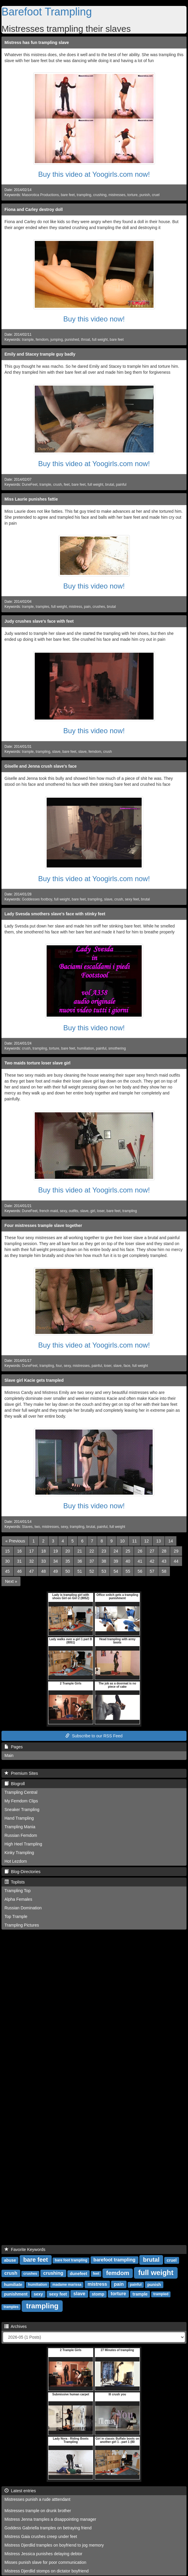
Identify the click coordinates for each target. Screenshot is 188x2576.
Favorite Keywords (24, 2249)
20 (67, 1551)
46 (19, 1571)
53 (104, 1571)
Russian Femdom (20, 1835)
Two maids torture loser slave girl (37, 1063)
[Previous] (15, 1541)
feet (67, 484)
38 (104, 1561)
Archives (15, 2326)
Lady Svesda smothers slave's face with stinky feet (54, 913)
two (37, 1527)
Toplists (14, 1882)
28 (164, 1551)
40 (128, 1561)
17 (31, 1551)
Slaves (27, 1527)
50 (67, 1571)
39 (115, 1561)
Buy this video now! (94, 319)
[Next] (11, 1581)
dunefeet (78, 2273)
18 (43, 1551)
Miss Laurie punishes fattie (31, 499)
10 (122, 1541)
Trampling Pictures (21, 1925)
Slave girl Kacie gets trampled (34, 1380)
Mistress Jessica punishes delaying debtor (43, 2553)
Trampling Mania (19, 1826)
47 (31, 1571)
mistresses (116, 195)
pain (87, 607)
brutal (109, 484)
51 (79, 1571)
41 (140, 1561)
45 (7, 1571)
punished (72, 339)
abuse (10, 2260)
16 (19, 1551)
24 (115, 1551)
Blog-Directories (22, 1871)
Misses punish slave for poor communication (45, 2562)
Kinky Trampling (19, 1852)
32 (31, 1561)
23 (104, 1551)
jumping (56, 339)
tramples (42, 607)
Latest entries (20, 2490)
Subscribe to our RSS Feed (93, 1735)
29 (176, 1551)
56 (140, 1571)
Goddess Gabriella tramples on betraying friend (47, 2527)
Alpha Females (18, 1899)
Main (8, 1755)
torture (132, 195)
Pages (13, 1746)
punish (145, 195)
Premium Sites (21, 1773)
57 (152, 1571)
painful (121, 484)
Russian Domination (23, 1907)
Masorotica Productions (40, 195)
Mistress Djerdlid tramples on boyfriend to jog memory (54, 2545)
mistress (75, 607)
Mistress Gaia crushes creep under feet (40, 2536)
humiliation (85, 1048)
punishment (15, 2294)
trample (28, 339)
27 (152, 1551)
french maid (49, 1211)
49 (55, 1571)
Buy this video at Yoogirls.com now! (94, 174)
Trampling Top (17, 1890)
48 (43, 1571)
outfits (73, 1211)
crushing (100, 195)
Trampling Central (20, 1792)
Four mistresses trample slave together (43, 1225)
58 (164, 1571)
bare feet (68, 195)
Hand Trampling (19, 1818)
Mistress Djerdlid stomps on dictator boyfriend (46, 2571)
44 (176, 1561)
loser (101, 1211)
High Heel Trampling (23, 1844)
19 (55, 1551)
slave (56, 752)
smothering (117, 1048)
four (59, 1366)
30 (7, 1561)
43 (164, 1561)
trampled (160, 2294)
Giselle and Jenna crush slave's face (40, 766)
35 (67, 1561)
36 (79, 1561)
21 (79, 1551)
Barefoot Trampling (46, 12)
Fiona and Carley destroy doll (33, 209)
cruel (155, 195)
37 (91, 1561)
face (127, 1366)
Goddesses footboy (37, 899)
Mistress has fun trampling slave (36, 42)
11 (134, 1541)
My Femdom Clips (21, 1801)
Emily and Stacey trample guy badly (39, 354)
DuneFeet (29, 484)
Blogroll (14, 1783)
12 (146, 1541)
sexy (63, 1211)
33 (43, 1561)
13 (158, 1541)
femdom (42, 339)
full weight (100, 339)
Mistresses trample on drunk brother (37, 2510)
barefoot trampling (114, 2260)
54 (115, 1571)
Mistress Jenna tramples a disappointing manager (50, 2519)
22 (91, 1551)
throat (85, 339)
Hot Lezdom (15, 1861)
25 (128, 1551)
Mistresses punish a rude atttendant (37, 2499)
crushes (99, 607)
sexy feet (132, 899)
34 (55, 1561)
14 (170, 1541)
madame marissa (67, 2285)
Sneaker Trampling (22, 1809)
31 (19, 1561)
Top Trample (15, 1916)
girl (92, 1211)
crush (57, 484)
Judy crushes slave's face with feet (39, 621)
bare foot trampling (71, 2260)
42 (152, 1561)
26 (140, 1551)
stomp (98, 2294)
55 (128, 1571)
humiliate (13, 2284)
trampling (84, 195)
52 (91, 1571)
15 (7, 1551)
